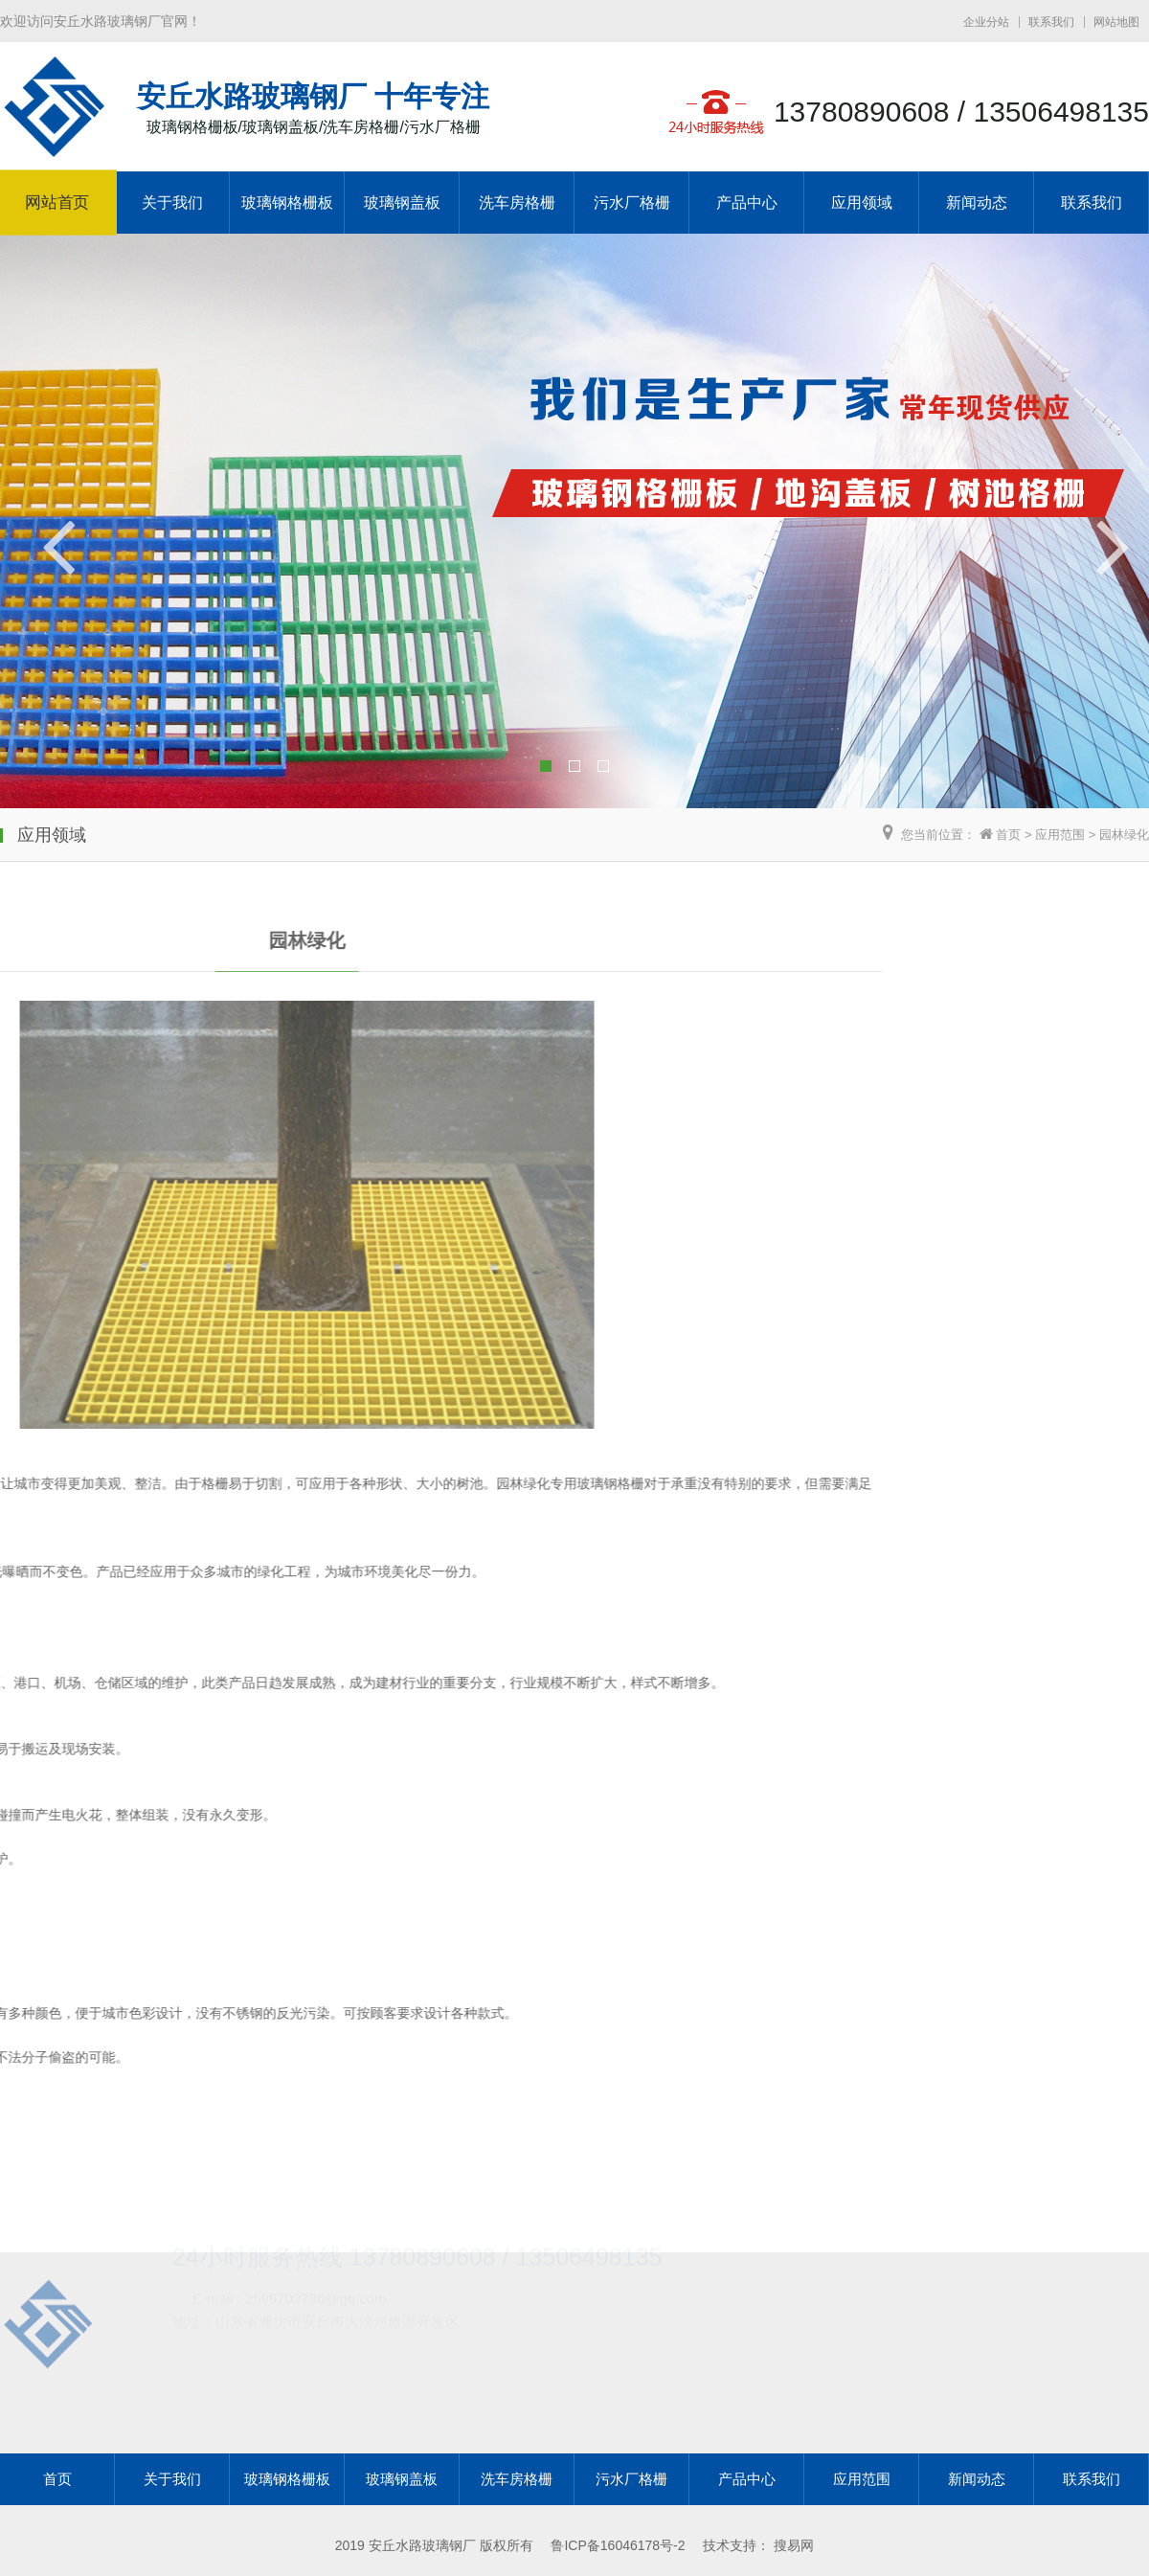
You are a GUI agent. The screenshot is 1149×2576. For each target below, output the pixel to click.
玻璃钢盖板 (402, 202)
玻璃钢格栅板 (287, 202)
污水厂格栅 (632, 202)
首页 (1008, 834)
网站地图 (1116, 22)
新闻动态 (976, 202)
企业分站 (986, 22)
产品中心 (746, 202)
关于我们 (172, 202)
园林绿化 (1124, 834)
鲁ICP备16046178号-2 (618, 2545)
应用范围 (1060, 834)
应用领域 (861, 202)
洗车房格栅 (517, 202)
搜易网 (794, 2545)
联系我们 (1051, 22)
